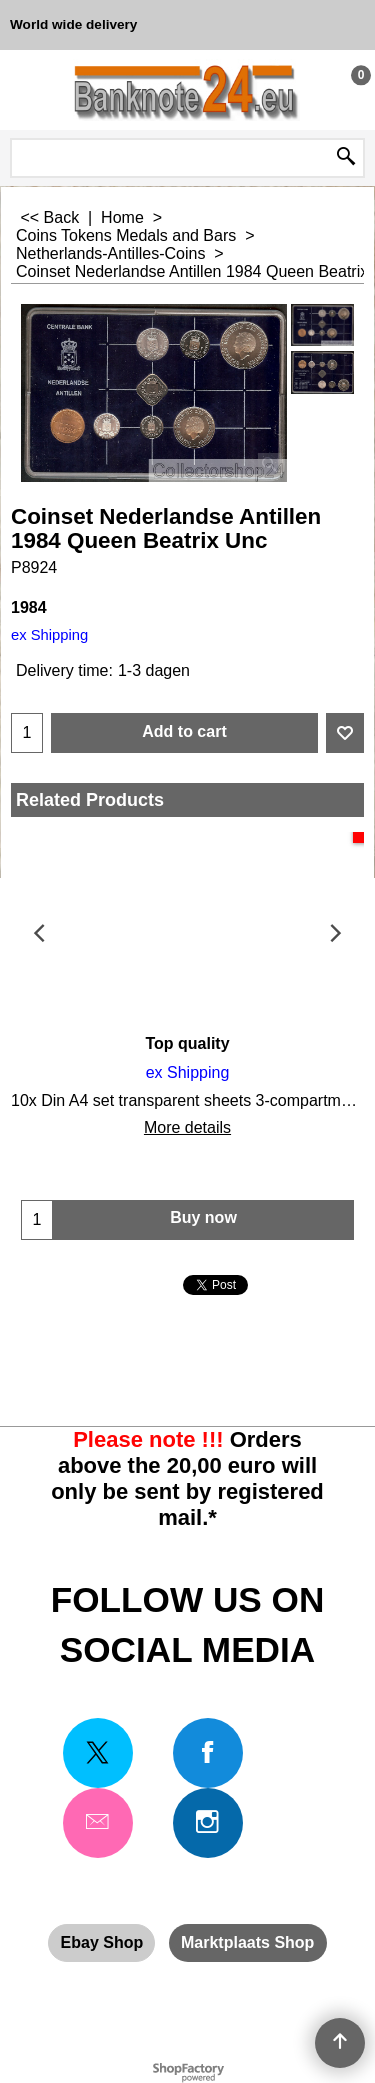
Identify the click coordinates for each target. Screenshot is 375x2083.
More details (187, 1127)
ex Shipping (49, 635)
